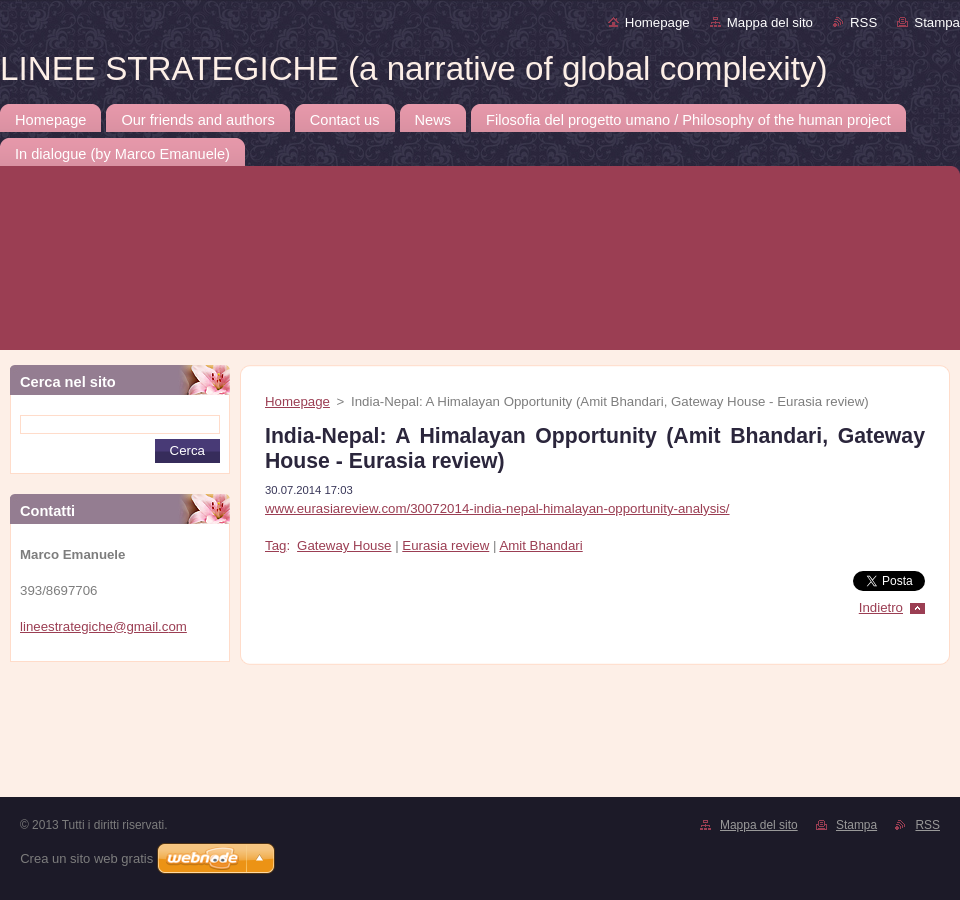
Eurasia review (445, 545)
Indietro (881, 607)
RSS (863, 22)
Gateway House (344, 545)
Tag (275, 545)
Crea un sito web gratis (86, 858)
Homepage (657, 22)
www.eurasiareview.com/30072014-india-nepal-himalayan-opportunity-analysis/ (497, 508)
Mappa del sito (770, 22)
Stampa (937, 22)
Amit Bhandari (540, 545)
